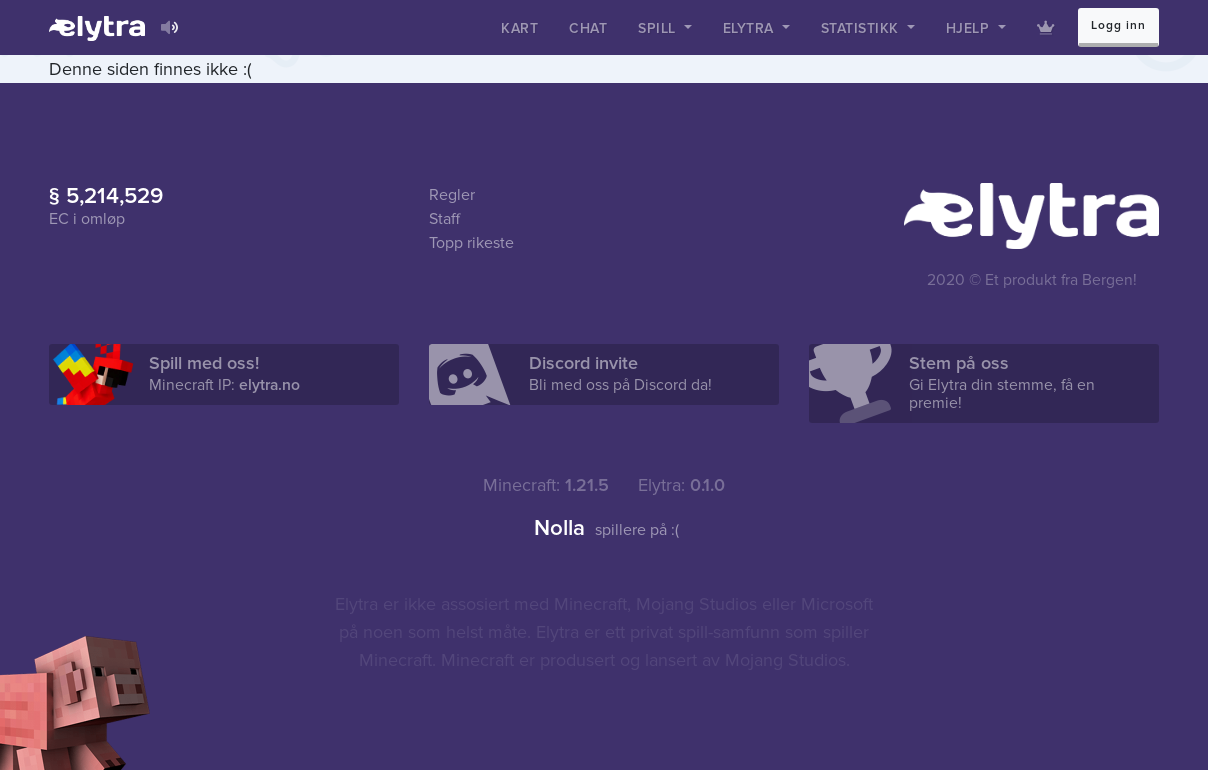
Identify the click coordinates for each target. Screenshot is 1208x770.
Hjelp (970, 28)
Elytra (751, 28)
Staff (444, 219)
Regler (452, 195)
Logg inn (1118, 25)
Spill (659, 28)
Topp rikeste (471, 243)
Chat (588, 28)
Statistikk (862, 28)
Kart (519, 28)
